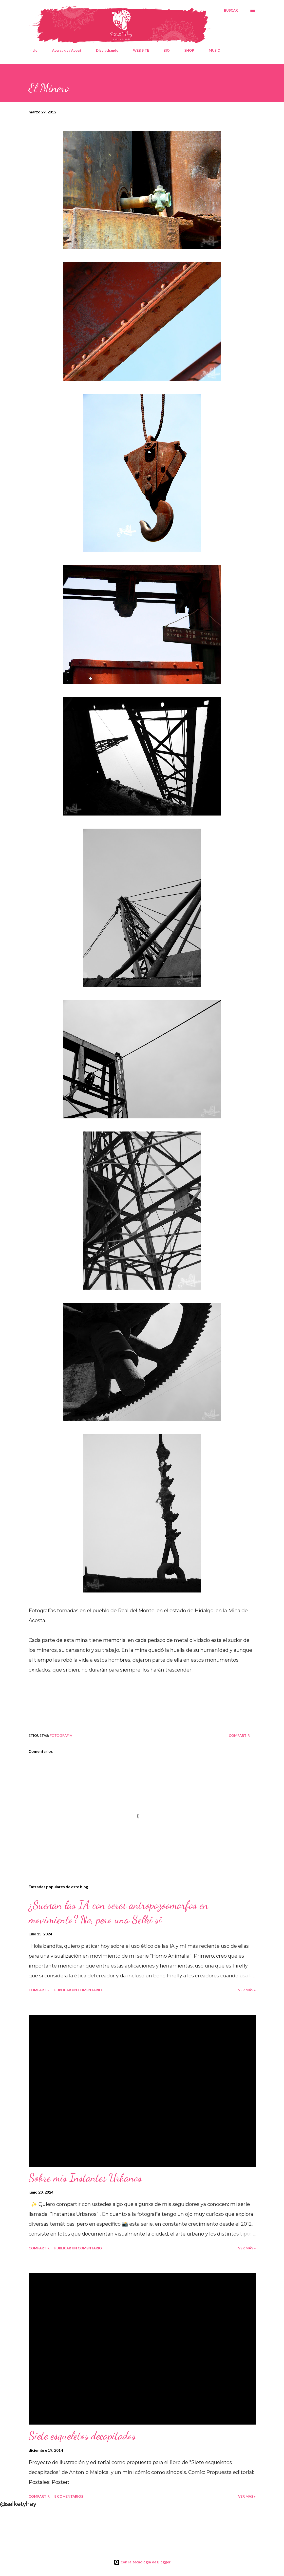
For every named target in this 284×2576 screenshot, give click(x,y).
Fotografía (61, 1735)
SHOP (189, 50)
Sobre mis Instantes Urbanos (85, 2177)
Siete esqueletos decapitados (82, 2435)
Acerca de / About (66, 50)
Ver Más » (247, 1990)
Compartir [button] (239, 1735)
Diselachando (107, 50)
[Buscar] (231, 10)
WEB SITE (141, 50)
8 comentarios (68, 2496)
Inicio (33, 50)
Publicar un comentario (78, 1990)
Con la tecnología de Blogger (142, 2562)
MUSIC (214, 50)
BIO (167, 50)
